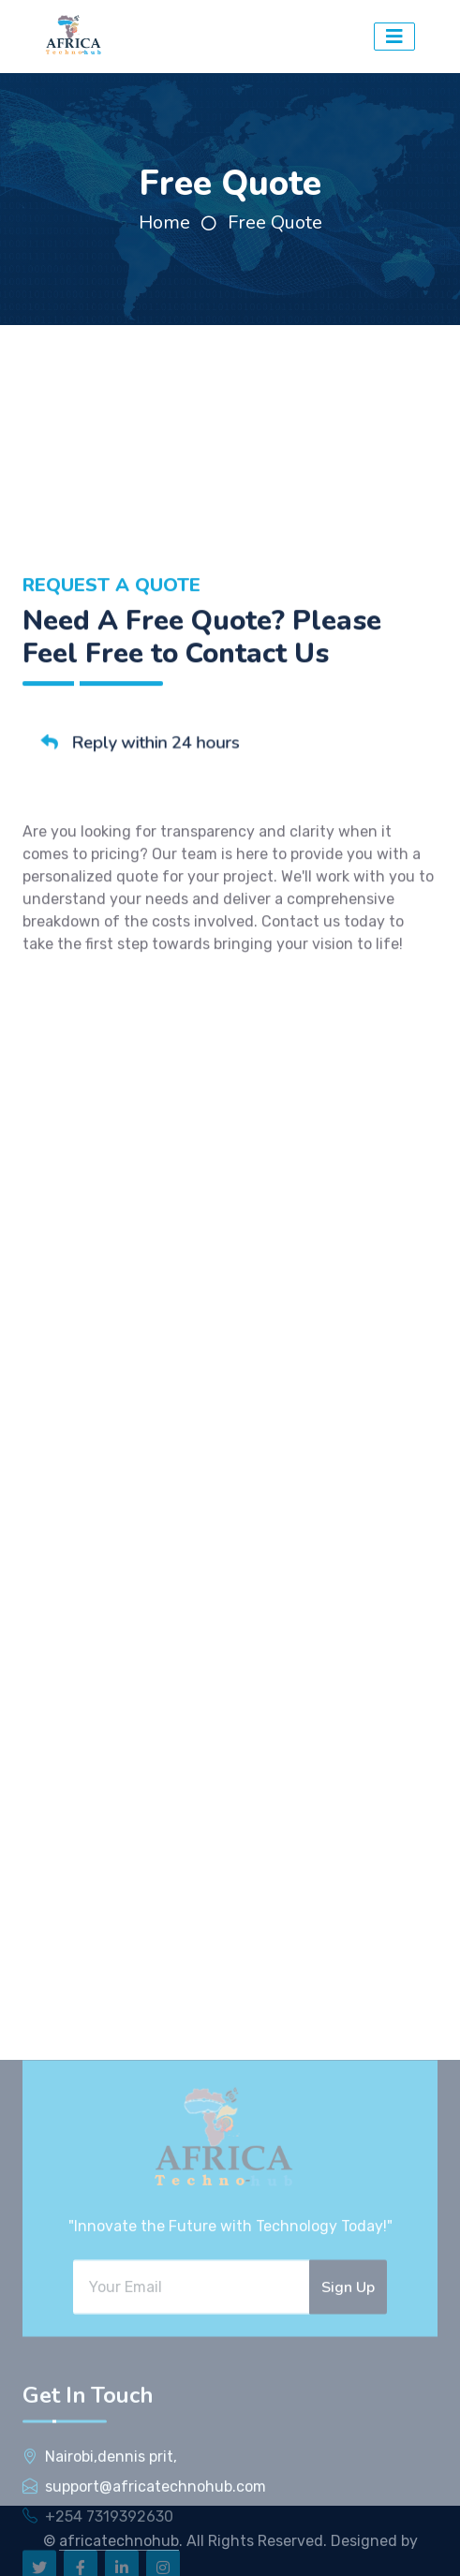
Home (164, 222)
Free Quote (275, 222)
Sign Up (348, 2458)
